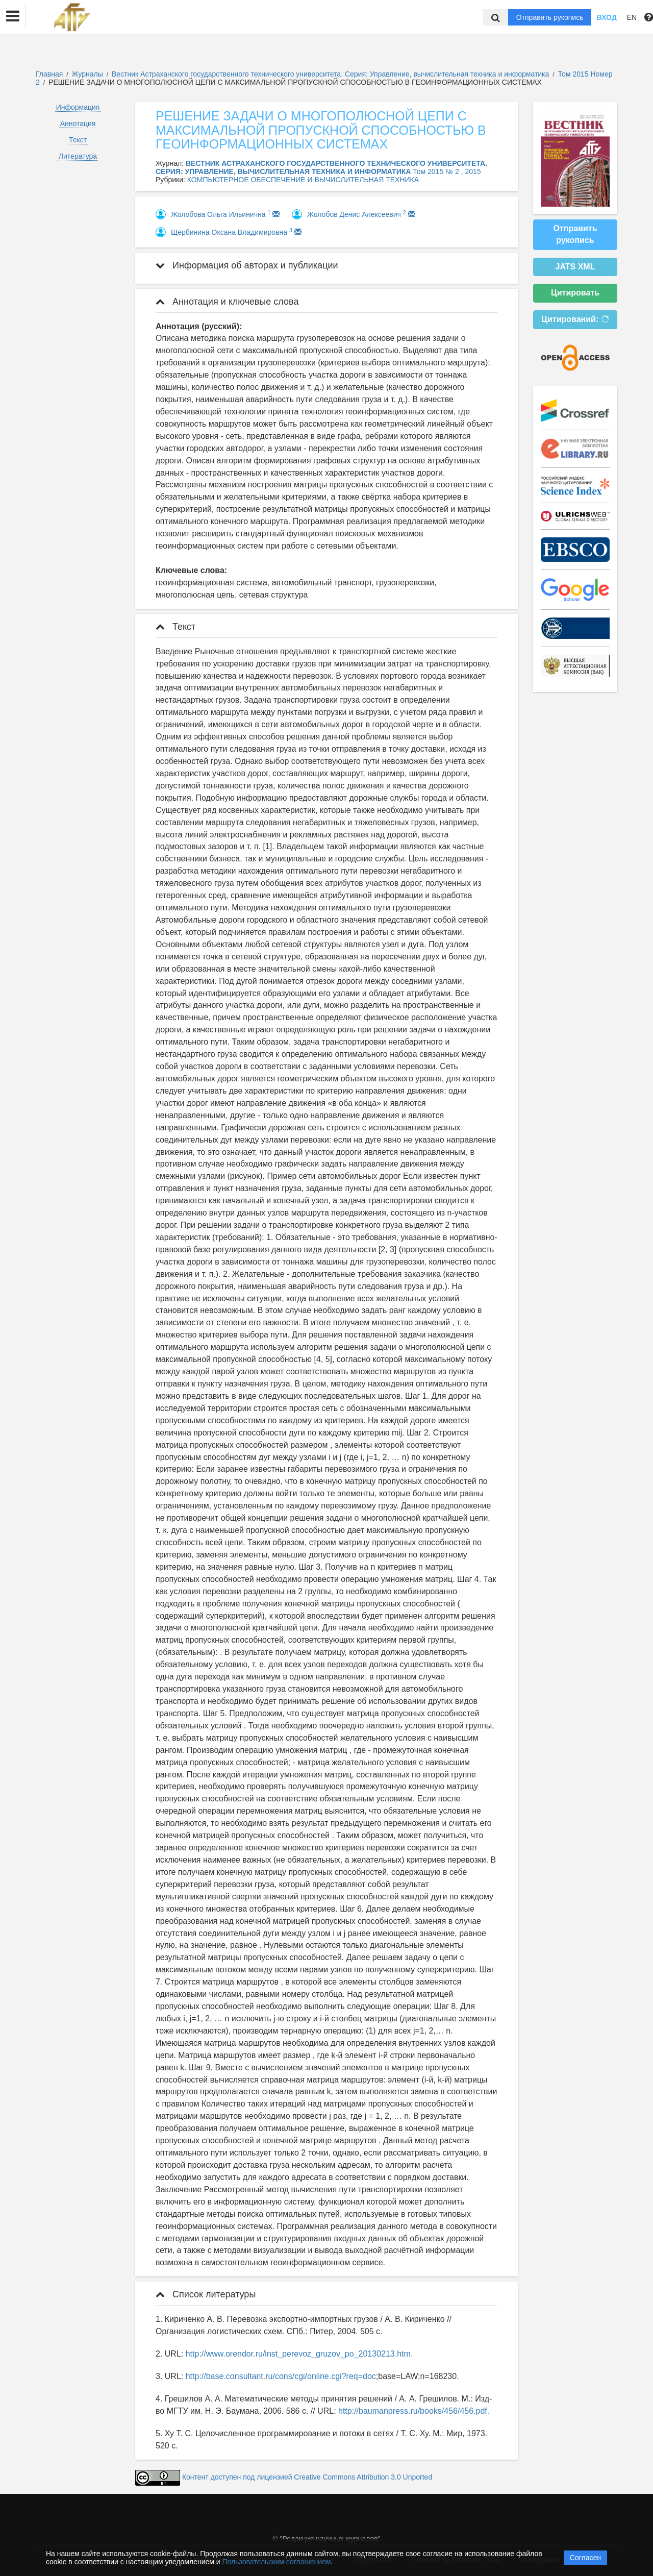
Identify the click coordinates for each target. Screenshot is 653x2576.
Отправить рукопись (550, 17)
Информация (78, 107)
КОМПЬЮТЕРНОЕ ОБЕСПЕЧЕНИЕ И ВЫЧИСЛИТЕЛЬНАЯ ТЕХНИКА (303, 180)
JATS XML (575, 266)
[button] (13, 16)
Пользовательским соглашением (276, 2562)
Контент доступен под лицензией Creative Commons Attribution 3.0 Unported (307, 2477)
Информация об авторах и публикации (247, 265)
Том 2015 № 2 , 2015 (447, 171)
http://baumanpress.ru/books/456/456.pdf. (413, 2411)
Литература (78, 156)
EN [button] (632, 17)
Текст (78, 140)
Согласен (585, 2558)
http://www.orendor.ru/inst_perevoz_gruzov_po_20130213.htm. (299, 2353)
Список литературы (206, 2294)
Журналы (87, 74)
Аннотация (78, 123)
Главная (49, 74)
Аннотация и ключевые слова (227, 301)
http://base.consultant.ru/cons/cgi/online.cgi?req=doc (281, 2376)
